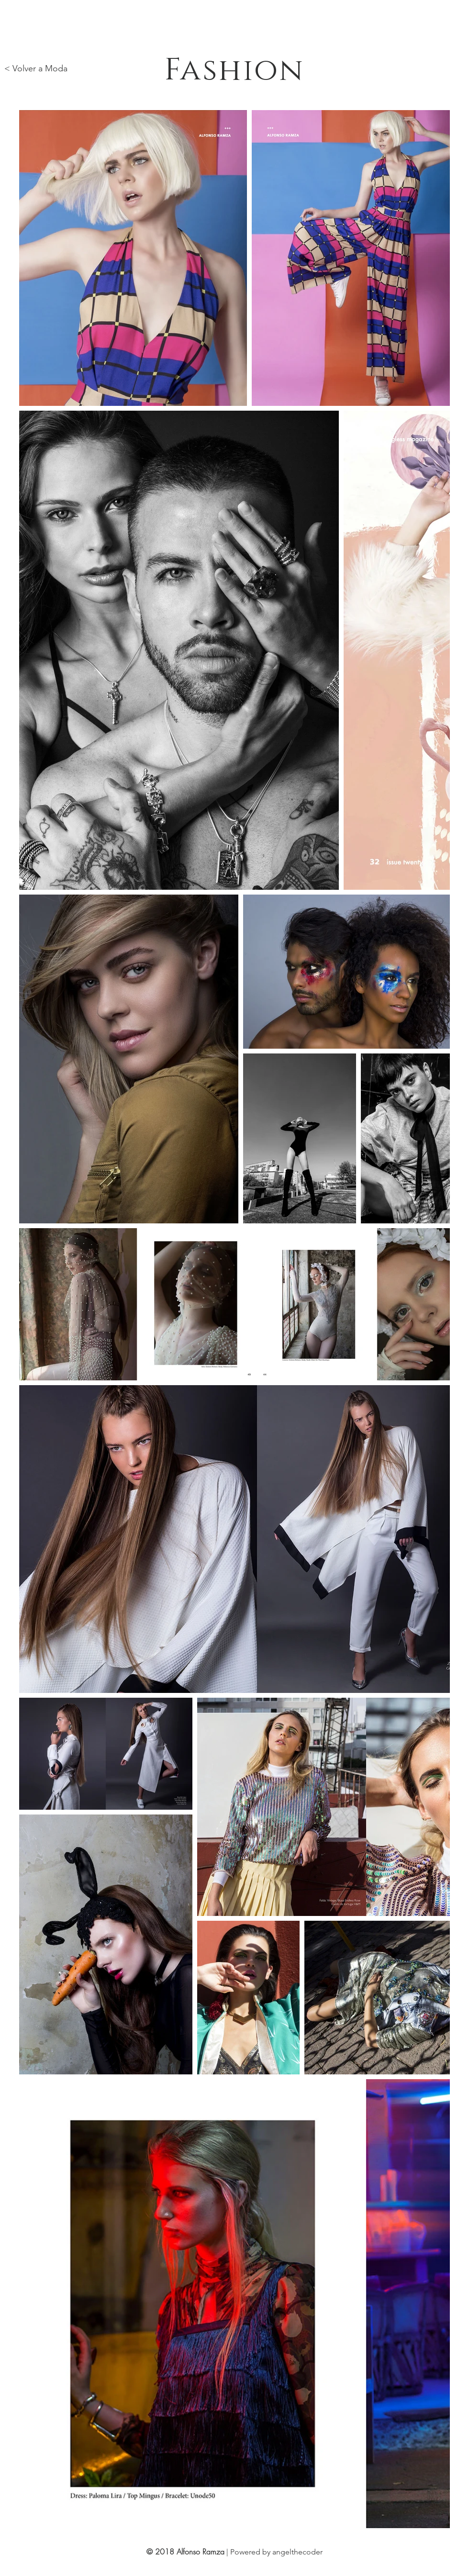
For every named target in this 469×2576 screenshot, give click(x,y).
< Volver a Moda (35, 68)
